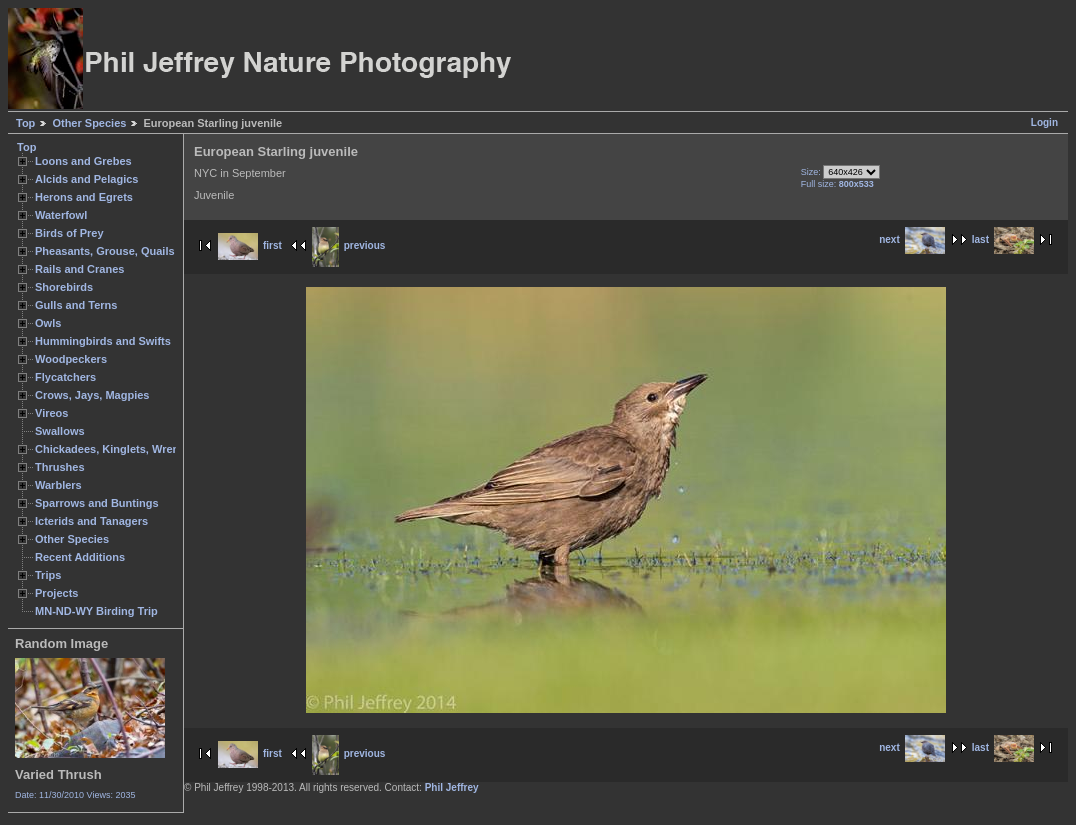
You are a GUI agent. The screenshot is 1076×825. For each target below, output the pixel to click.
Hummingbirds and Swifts (103, 341)
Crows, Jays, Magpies (92, 395)
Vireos (51, 413)
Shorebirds (64, 287)
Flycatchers (65, 377)
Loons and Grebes (83, 161)
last (1003, 239)
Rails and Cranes (79, 269)
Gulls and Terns (76, 305)
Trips (48, 575)
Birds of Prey (69, 233)
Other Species (89, 123)
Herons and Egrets (84, 197)
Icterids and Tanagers (91, 521)
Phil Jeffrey (452, 787)
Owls (48, 323)
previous (349, 245)
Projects (56, 593)
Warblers (58, 485)
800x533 (856, 184)
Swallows (60, 431)
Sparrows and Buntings (97, 503)
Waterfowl (61, 215)
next (912, 239)
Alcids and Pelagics (86, 179)
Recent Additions (80, 557)
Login (1044, 122)
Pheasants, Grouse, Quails (105, 251)
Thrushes (60, 467)
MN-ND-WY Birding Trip (96, 611)
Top (25, 123)
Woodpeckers (71, 359)
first (250, 245)
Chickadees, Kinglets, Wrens (110, 449)
